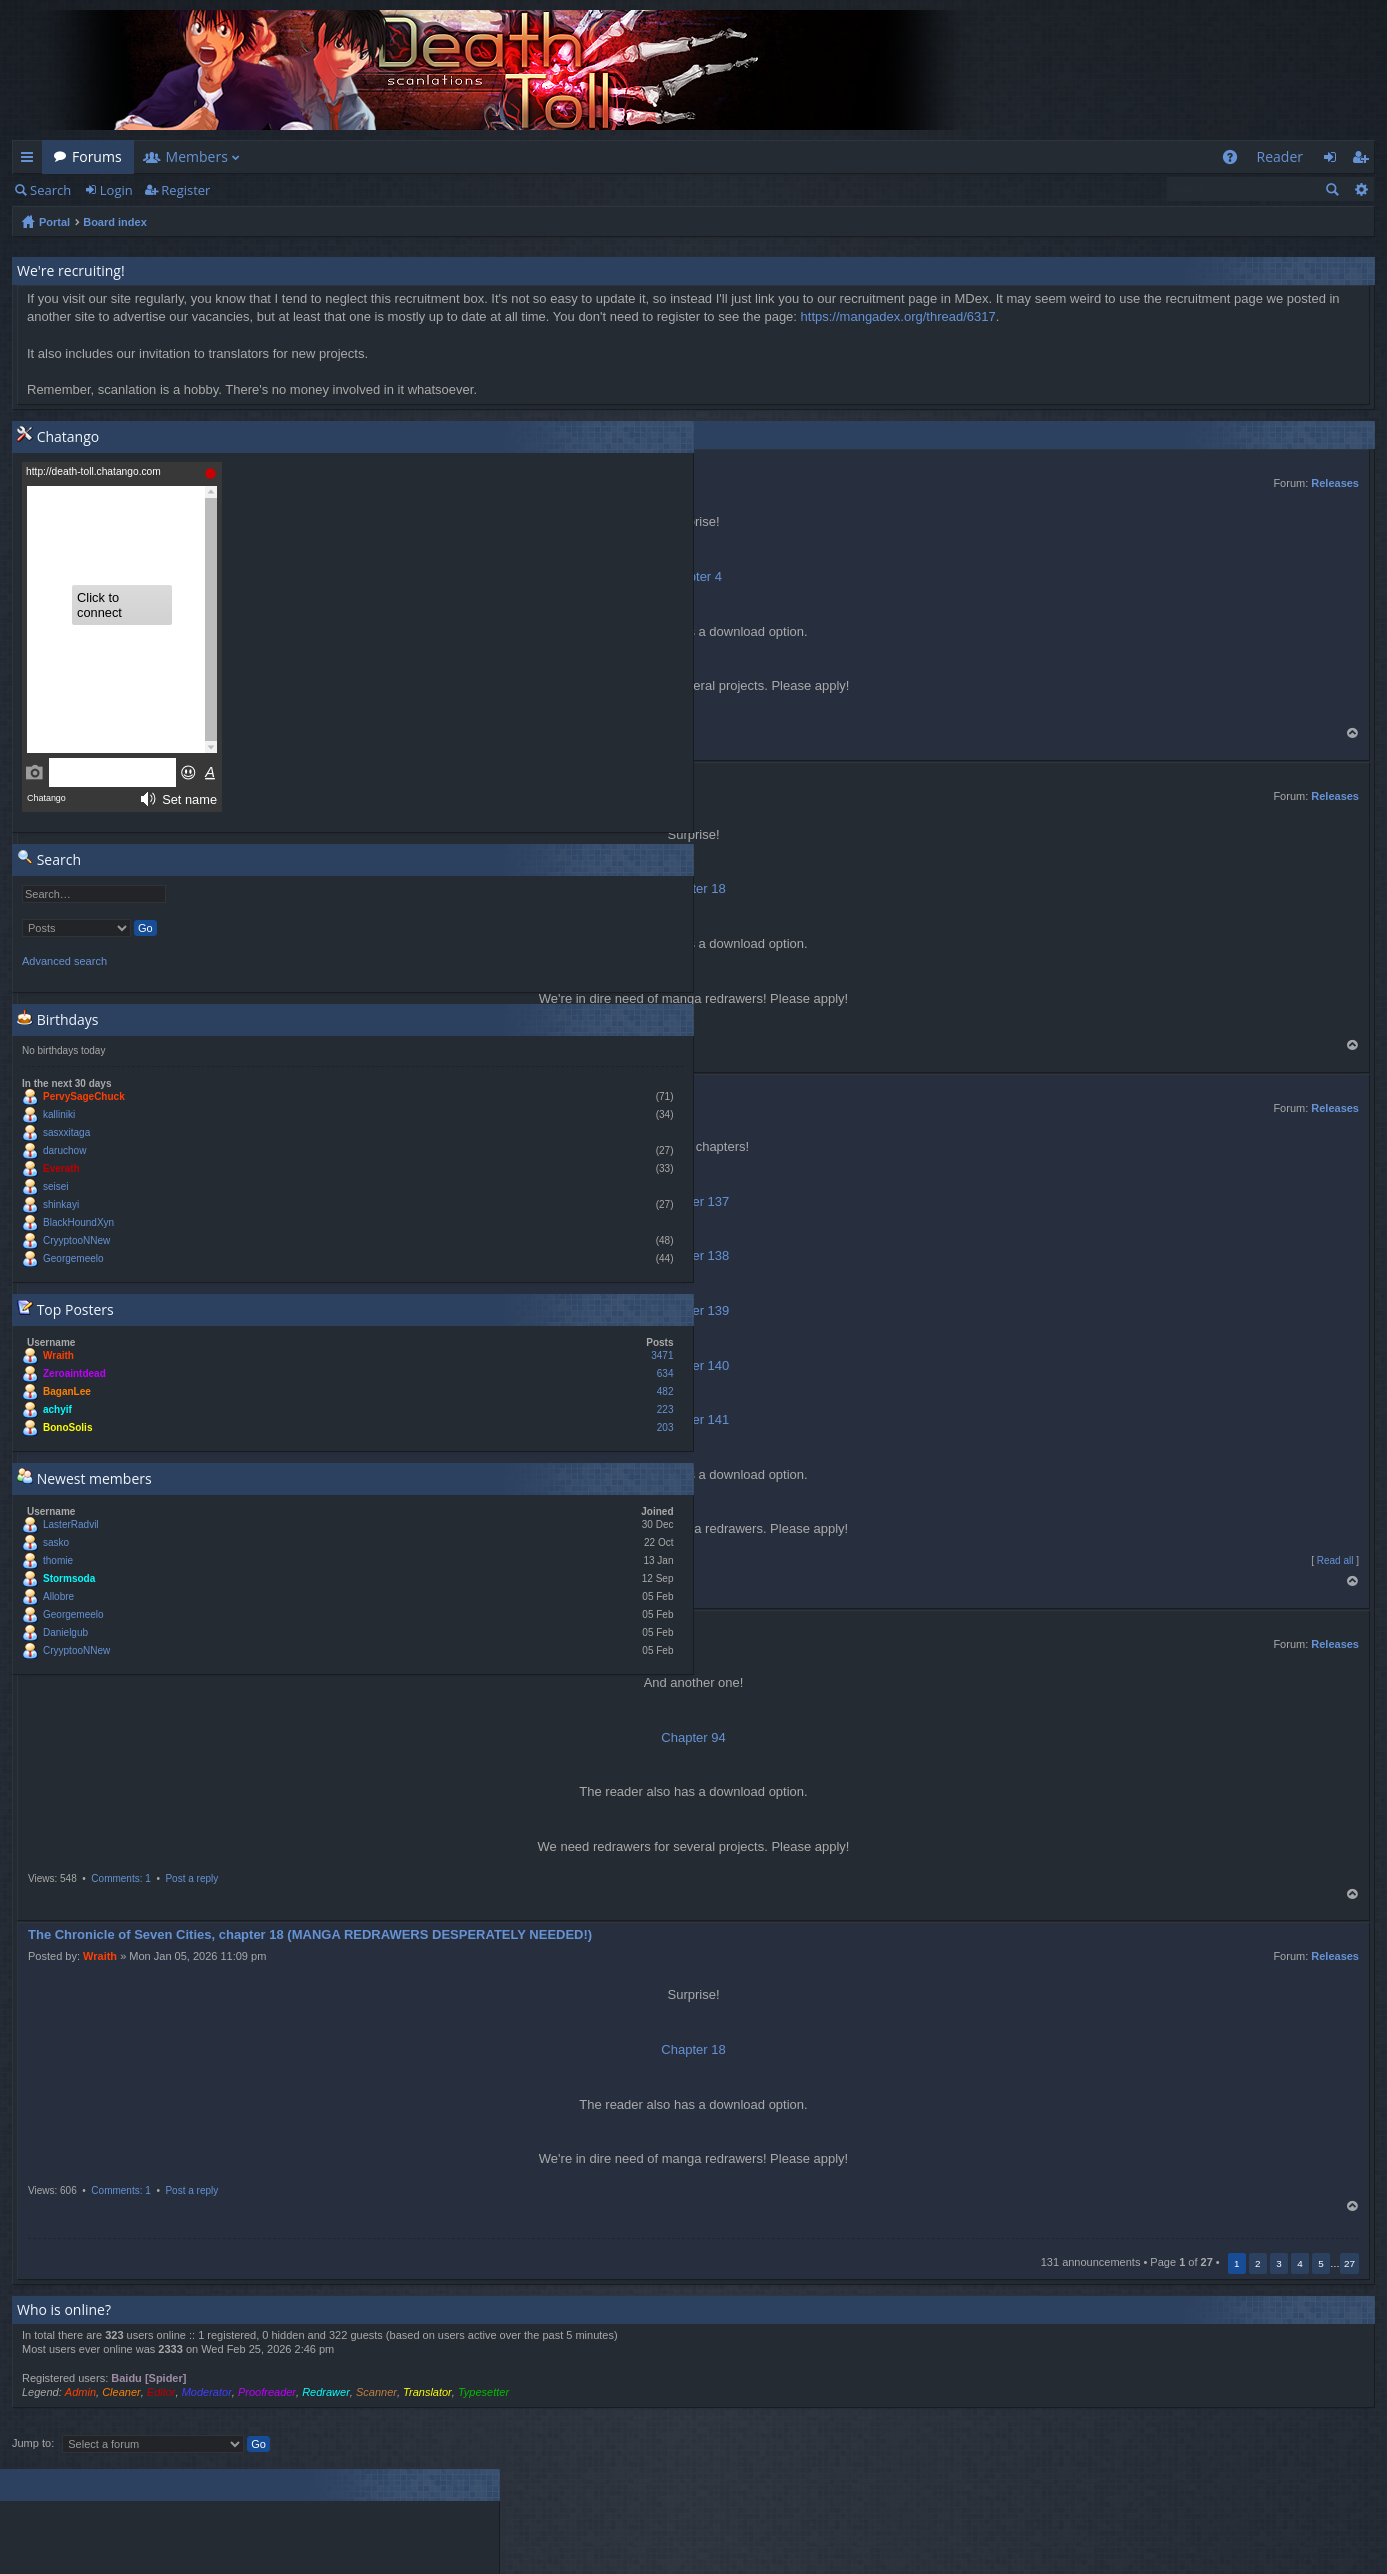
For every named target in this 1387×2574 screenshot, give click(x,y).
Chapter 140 (694, 1365)
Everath (61, 1168)
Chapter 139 (694, 1310)
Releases (1335, 483)
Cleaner (121, 2392)
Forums (97, 156)
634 (665, 1373)
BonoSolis (67, 1427)
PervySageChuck (84, 1096)
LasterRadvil (71, 1524)
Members (197, 156)
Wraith (100, 1956)
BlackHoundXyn (78, 1222)
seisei (56, 1186)
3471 (662, 1355)
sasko (56, 1542)
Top (1353, 733)
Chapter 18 (693, 2049)
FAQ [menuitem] (1235, 160)
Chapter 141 (694, 1419)
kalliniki (59, 1114)
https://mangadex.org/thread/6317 (898, 316)
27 (1349, 2263)
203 (665, 1427)
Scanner (376, 2392)
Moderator (207, 2392)
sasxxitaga (66, 1132)
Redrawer (326, 2392)
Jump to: (33, 2443)
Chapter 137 (694, 1201)
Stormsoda (69, 1578)
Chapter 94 (693, 1737)
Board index (115, 222)
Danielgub (65, 1632)
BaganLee (67, 1391)
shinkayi (61, 1204)
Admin (80, 2392)
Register (185, 190)
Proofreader (267, 2392)
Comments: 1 (120, 1878)
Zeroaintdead (74, 1373)
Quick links (31, 160)
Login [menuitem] (1335, 160)
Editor (161, 2392)
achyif (57, 1409)
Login (116, 190)
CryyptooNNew (76, 1240)
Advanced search (1360, 189)
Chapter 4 (693, 576)
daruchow (64, 1150)
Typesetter (483, 2392)
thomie (58, 1560)
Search (50, 190)
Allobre (58, 1596)
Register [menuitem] (1364, 160)
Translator (427, 2392)
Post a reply (191, 1878)
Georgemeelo (73, 1258)
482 (665, 1391)
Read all (1335, 1560)
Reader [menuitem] (1280, 156)
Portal (54, 222)
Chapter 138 (694, 1255)
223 (665, 1409)
